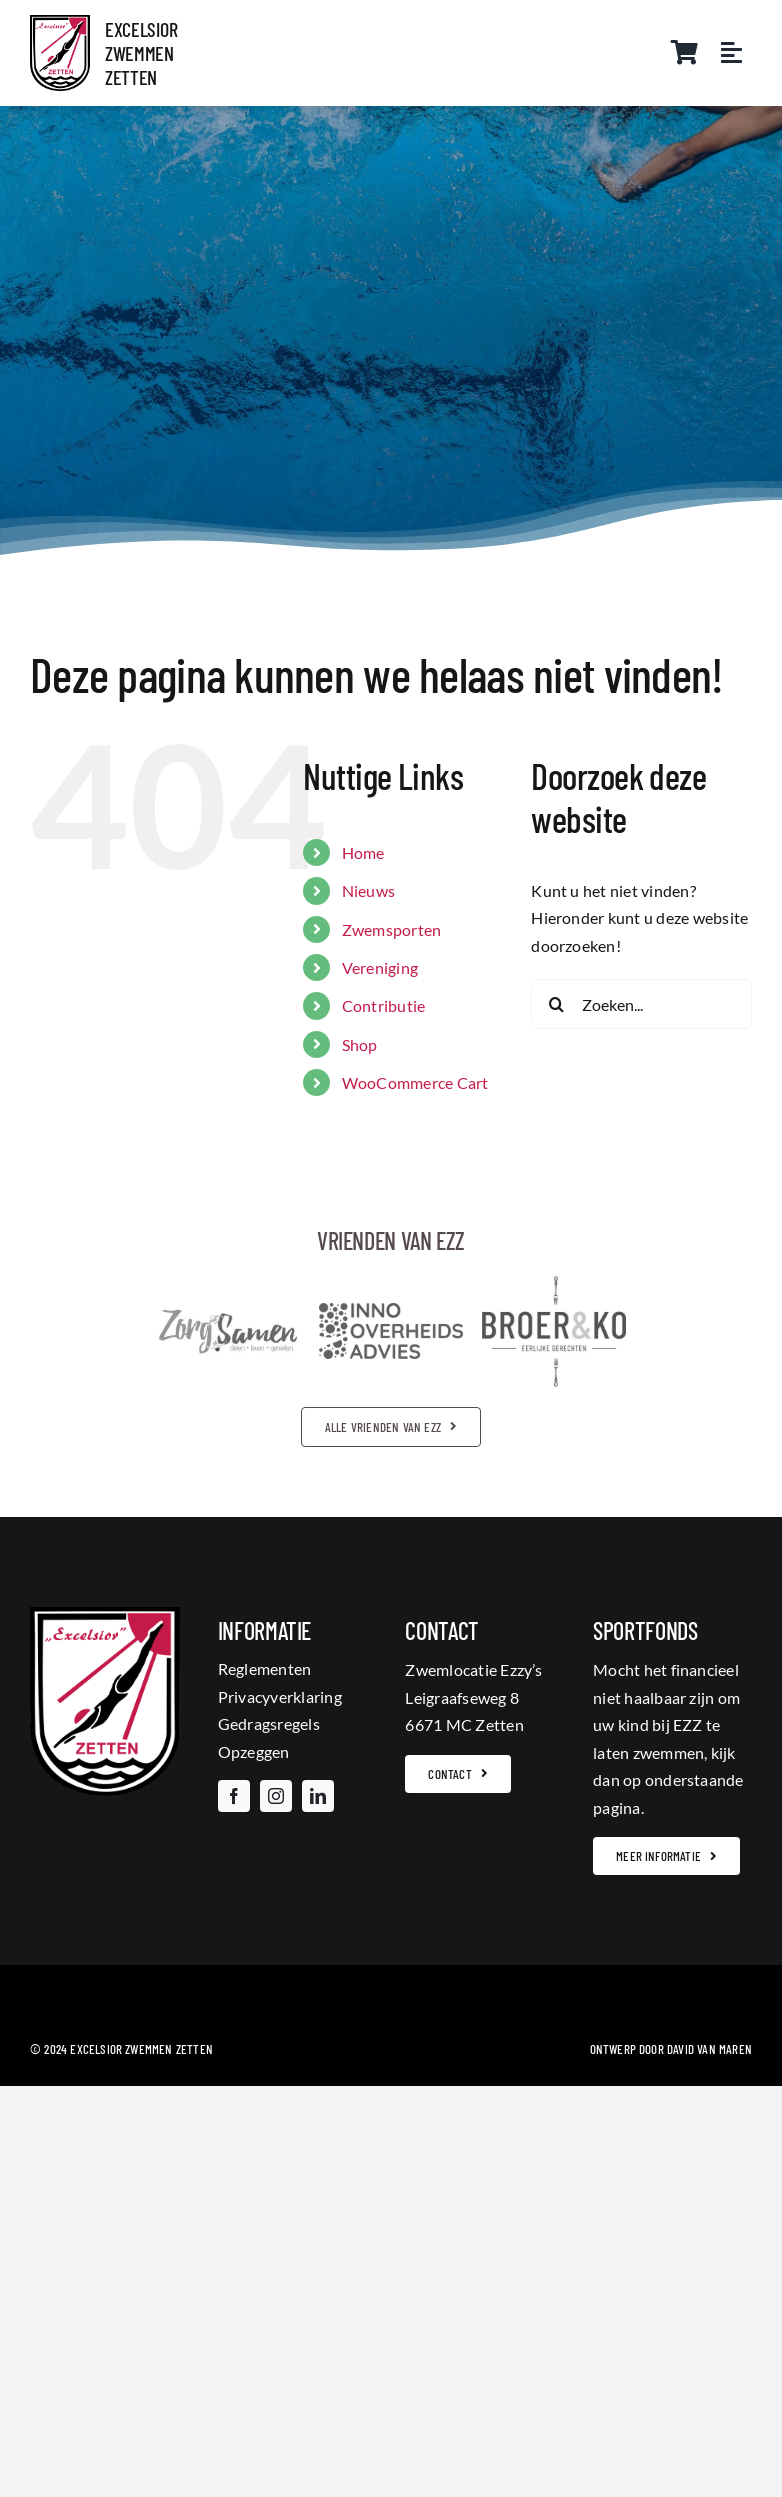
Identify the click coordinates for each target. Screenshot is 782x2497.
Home (363, 852)
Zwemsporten (392, 929)
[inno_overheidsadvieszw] (391, 1310)
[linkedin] (318, 1796)
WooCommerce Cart (415, 1082)
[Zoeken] (556, 1004)
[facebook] (234, 1796)
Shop (360, 1044)
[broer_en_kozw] (554, 1283)
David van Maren (709, 2049)
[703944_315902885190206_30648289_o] (60, 22)
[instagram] (276, 1796)
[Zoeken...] (641, 1004)
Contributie (384, 1005)
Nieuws (368, 890)
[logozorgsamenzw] (228, 1314)
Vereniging (380, 967)
